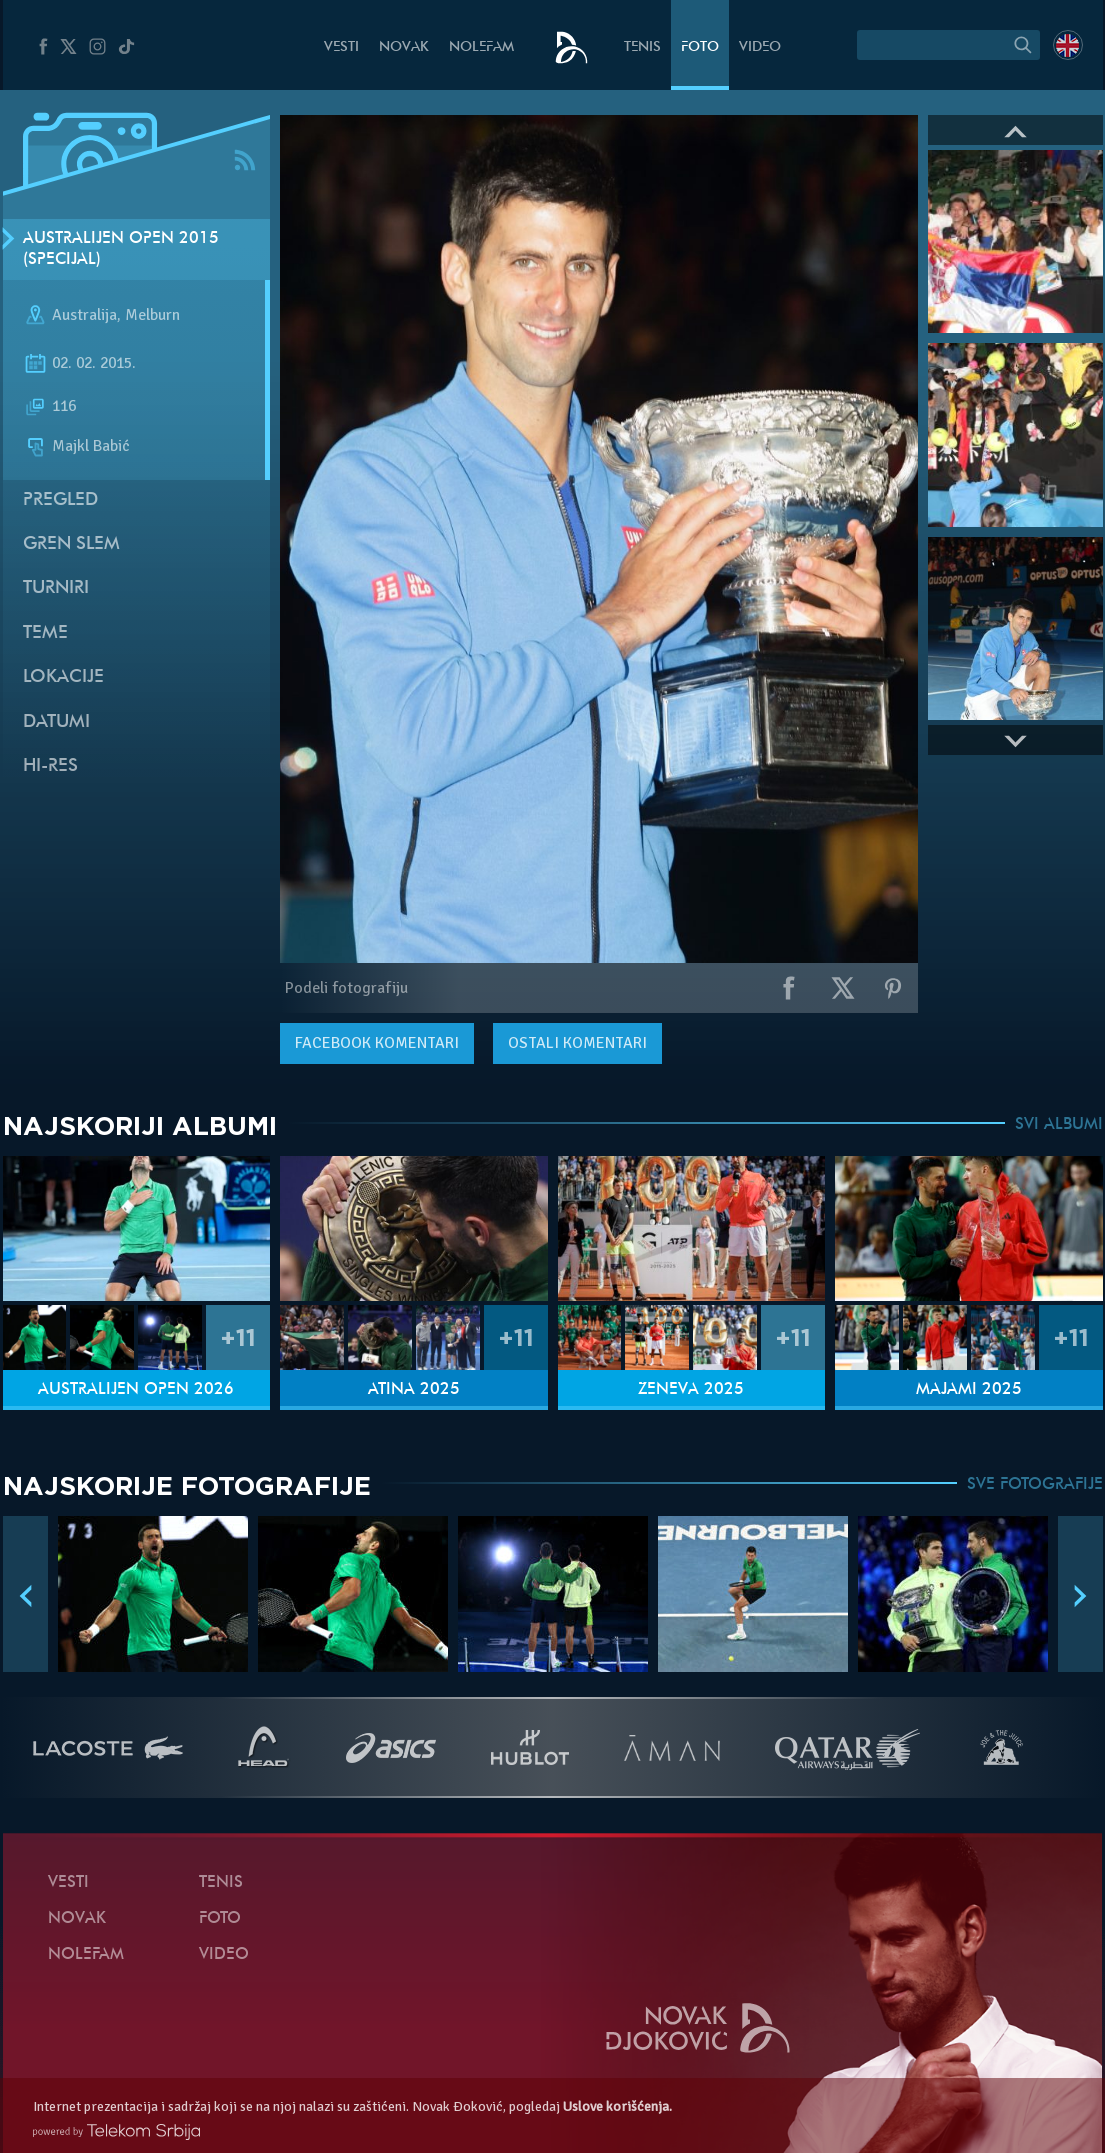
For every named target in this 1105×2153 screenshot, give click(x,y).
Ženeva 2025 (691, 1390)
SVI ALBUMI (1059, 1125)
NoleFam (481, 47)
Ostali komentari (577, 1043)
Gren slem (71, 544)
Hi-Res (50, 766)
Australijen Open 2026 (136, 1390)
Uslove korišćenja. (617, 2106)
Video (760, 47)
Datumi (56, 722)
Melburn (152, 316)
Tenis (642, 47)
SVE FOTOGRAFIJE (1035, 1485)
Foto (700, 47)
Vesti (341, 47)
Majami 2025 (969, 1390)
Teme (45, 633)
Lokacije (63, 677)
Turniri (56, 588)
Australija (84, 316)
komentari (377, 1043)
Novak (404, 47)
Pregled (60, 500)
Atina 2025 (414, 1390)
